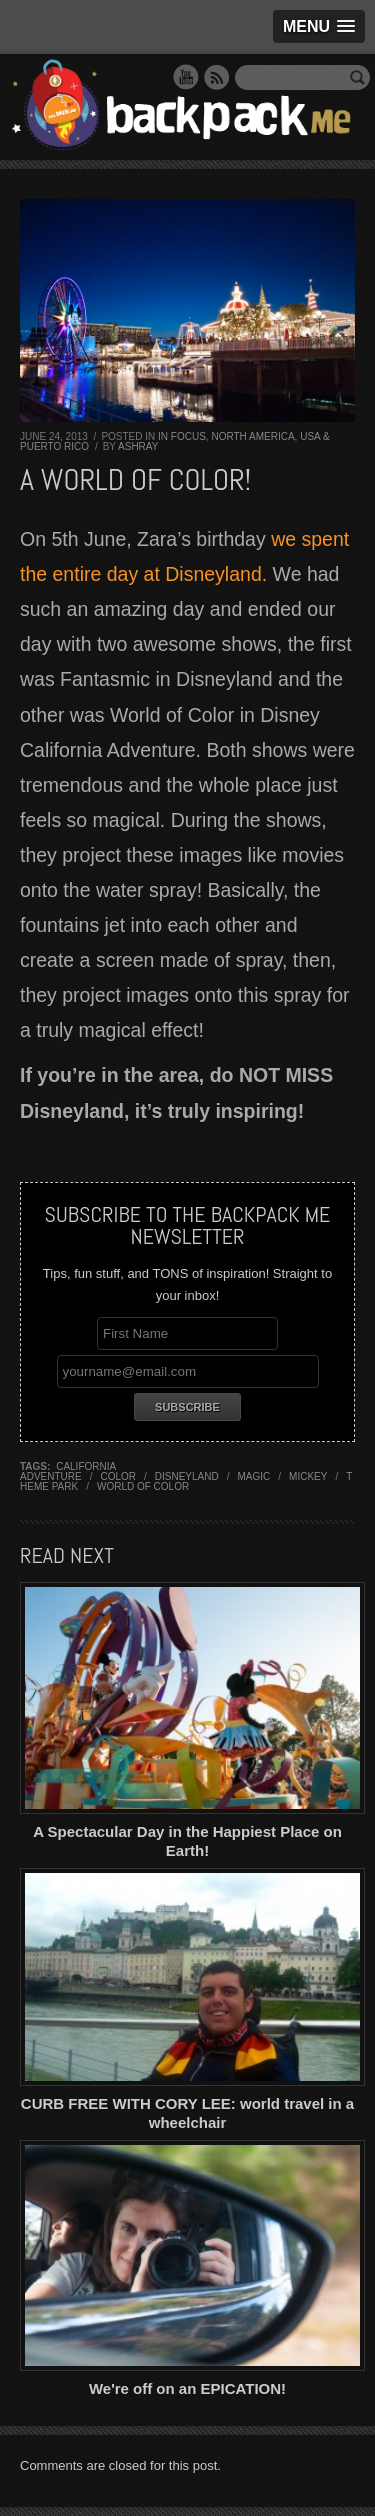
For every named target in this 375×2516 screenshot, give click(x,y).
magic (254, 1476)
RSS (217, 77)
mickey (308, 1476)
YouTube (186, 77)
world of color (143, 1486)
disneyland (187, 1476)
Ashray (138, 446)
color (118, 1476)
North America (252, 436)
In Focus (182, 436)
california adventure (68, 1471)
